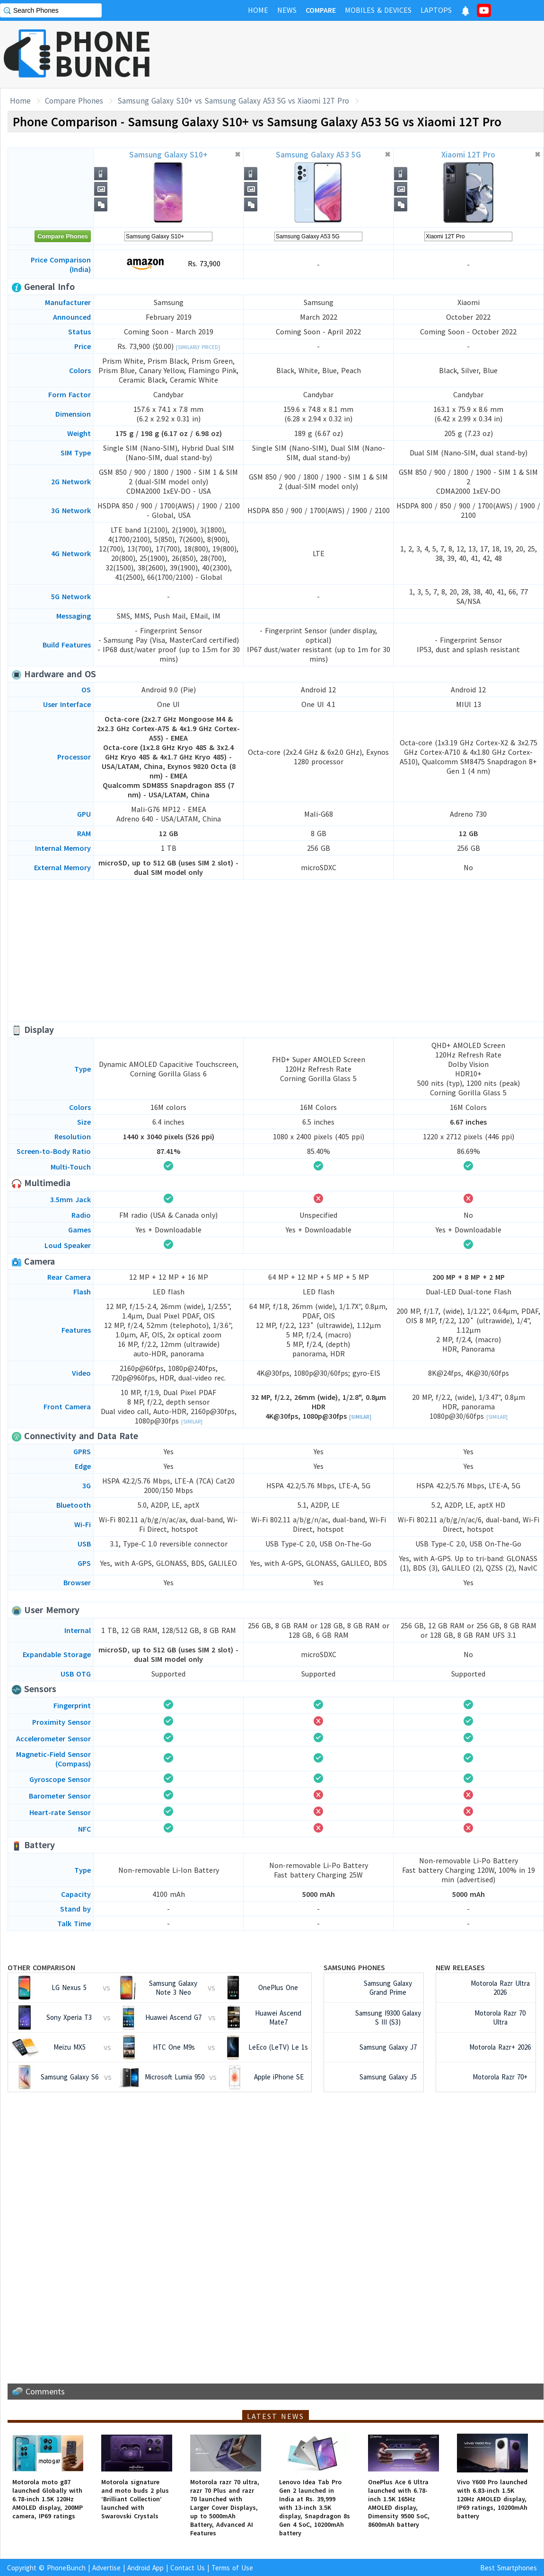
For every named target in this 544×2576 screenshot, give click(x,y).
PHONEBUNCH (103, 53)
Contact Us (187, 2567)
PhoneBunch (66, 2567)
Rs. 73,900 (168, 264)
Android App (145, 2567)
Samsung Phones (354, 1967)
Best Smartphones (508, 2567)
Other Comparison (41, 1967)
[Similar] (191, 1421)
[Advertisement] (275, 950)
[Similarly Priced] (198, 347)
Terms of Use (232, 2567)
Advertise (106, 2567)
